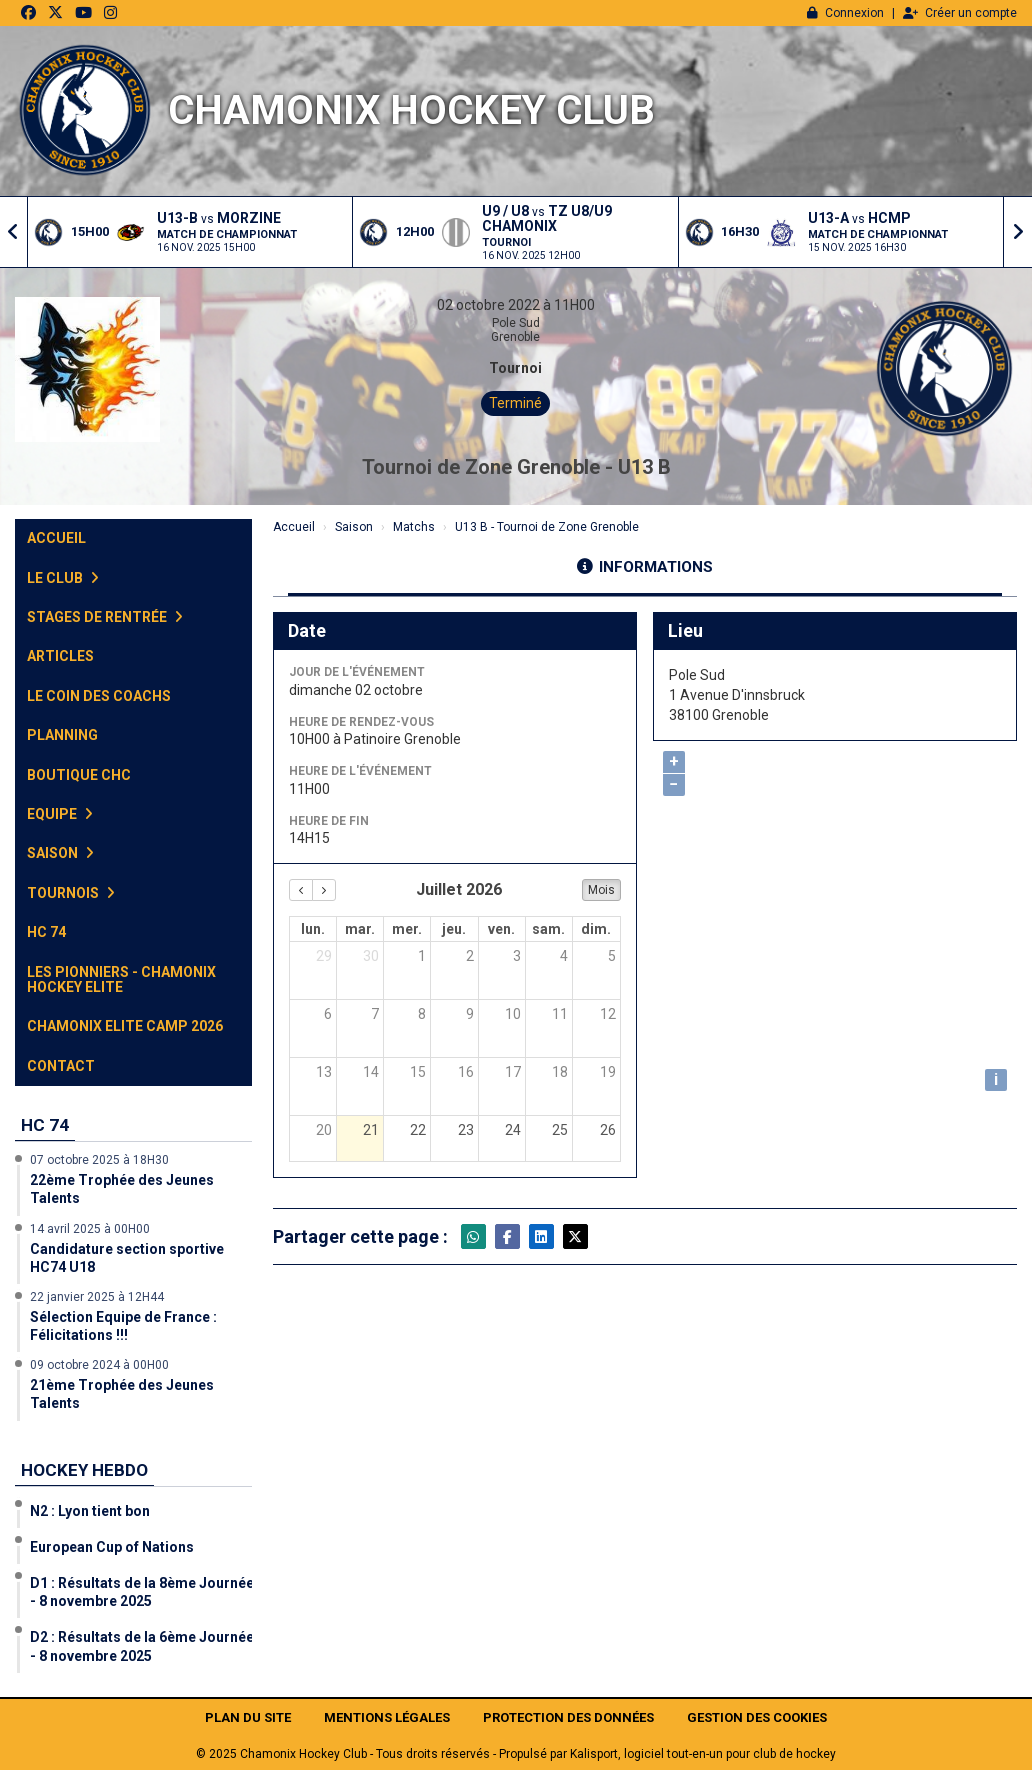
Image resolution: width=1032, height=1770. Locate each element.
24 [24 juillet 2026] (513, 1130)
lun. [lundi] (313, 929)
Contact (61, 1066)
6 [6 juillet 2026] (328, 1014)
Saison (60, 853)
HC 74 (46, 932)
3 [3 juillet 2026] (517, 956)
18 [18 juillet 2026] (560, 1072)
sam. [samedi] (548, 929)
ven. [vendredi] (501, 929)
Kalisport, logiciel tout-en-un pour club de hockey (703, 1754)
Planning (62, 735)
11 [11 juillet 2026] (560, 1014)
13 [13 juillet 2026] (324, 1072)
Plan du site (248, 1717)
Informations (645, 567)
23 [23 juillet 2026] (466, 1130)
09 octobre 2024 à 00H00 (99, 1365)
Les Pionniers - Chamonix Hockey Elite (121, 979)
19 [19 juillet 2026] (608, 1072)
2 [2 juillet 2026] (470, 956)
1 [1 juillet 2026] (422, 956)
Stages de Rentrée (105, 617)
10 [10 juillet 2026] (513, 1014)
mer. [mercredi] (407, 929)
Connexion (845, 13)
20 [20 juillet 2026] (324, 1130)
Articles (60, 656)
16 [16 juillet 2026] (466, 1072)
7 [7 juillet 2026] (375, 1014)
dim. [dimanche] (596, 929)
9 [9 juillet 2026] (470, 1014)
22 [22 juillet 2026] (418, 1130)
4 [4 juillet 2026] (564, 956)
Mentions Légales (387, 1717)
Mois (601, 890)
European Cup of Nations (112, 1547)
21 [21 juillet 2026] (371, 1130)
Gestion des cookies (757, 1717)
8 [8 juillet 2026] (422, 1014)
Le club (63, 578)
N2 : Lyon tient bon (90, 1511)
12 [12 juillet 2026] (608, 1014)
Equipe (60, 814)
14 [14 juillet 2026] (371, 1072)
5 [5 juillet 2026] (612, 956)
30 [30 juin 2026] (371, 956)
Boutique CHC (79, 775)
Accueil (56, 538)
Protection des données (568, 1717)
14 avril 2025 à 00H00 (90, 1229)
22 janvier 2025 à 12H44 (97, 1297)
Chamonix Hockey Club (411, 110)
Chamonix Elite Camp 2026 (125, 1026)
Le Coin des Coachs (99, 696)
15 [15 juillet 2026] (418, 1072)
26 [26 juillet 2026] (608, 1130)
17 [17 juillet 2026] (513, 1072)
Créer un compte (960, 13)
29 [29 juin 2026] (324, 956)
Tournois (71, 893)
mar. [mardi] (360, 929)
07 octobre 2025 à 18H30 (99, 1160)
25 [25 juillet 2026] (560, 1130)
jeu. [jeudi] (454, 929)
